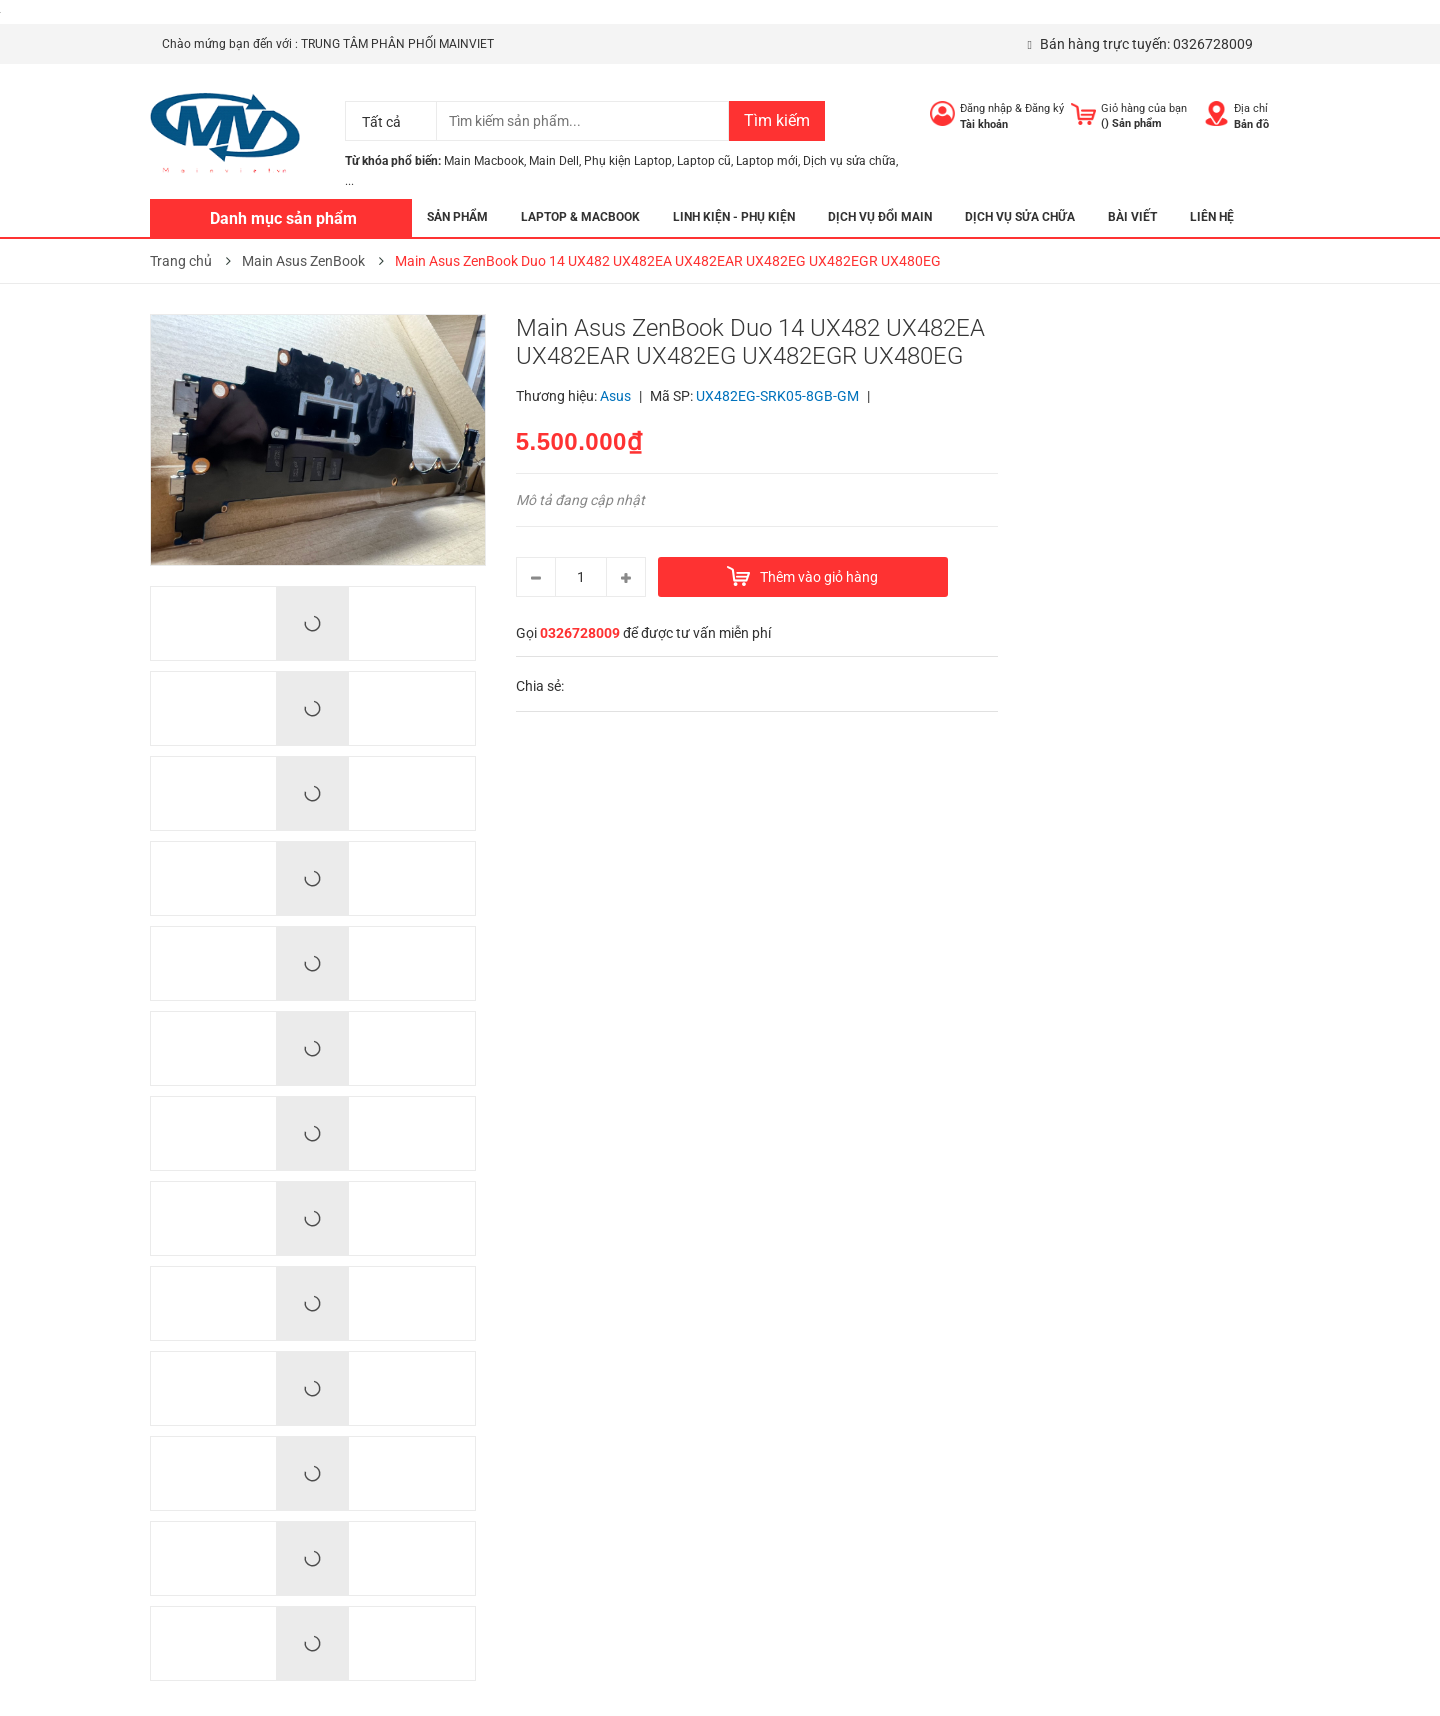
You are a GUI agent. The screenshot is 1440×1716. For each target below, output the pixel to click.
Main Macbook (484, 161)
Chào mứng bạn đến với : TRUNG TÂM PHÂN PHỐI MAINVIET (328, 44)
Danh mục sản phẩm (283, 218)
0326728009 (1213, 44)
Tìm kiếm (777, 120)
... (349, 181)
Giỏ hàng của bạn (1144, 108)
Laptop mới (767, 161)
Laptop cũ (704, 161)
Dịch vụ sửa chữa (849, 161)
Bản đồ (1251, 124)
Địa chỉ (1251, 108)
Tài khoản (984, 124)
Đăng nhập (986, 108)
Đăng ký (1044, 108)
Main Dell (554, 161)
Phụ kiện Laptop (628, 161)
